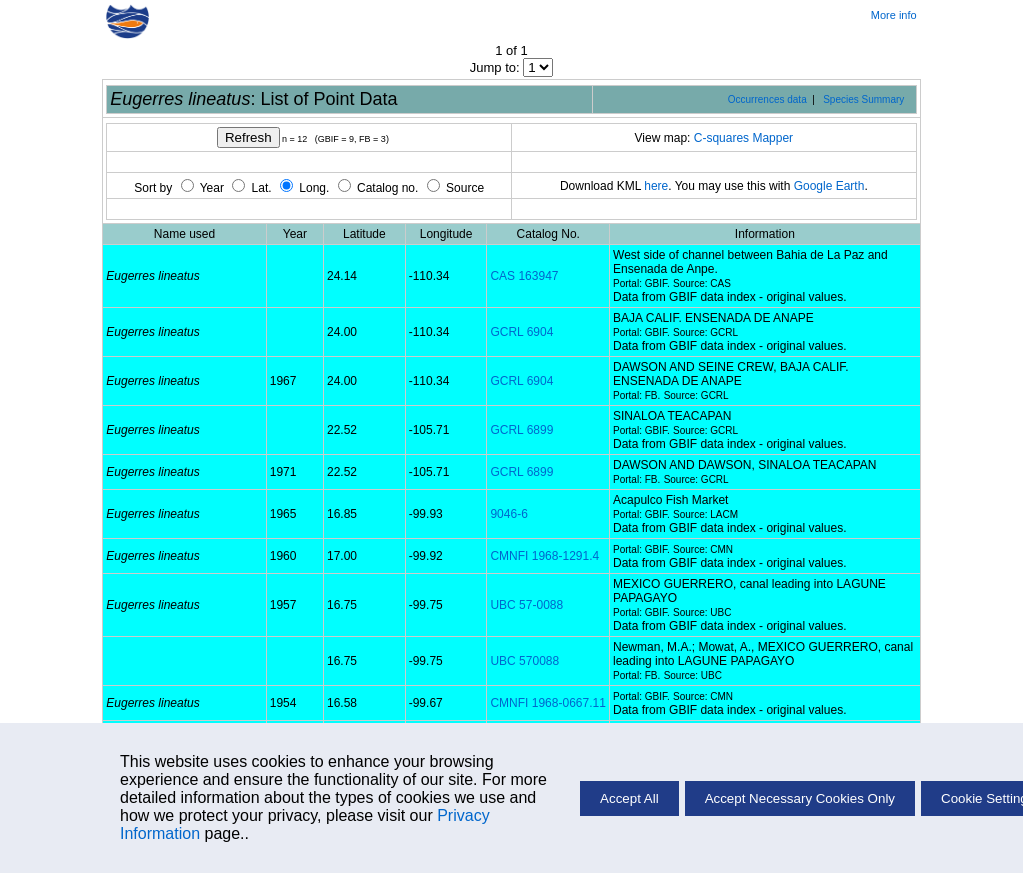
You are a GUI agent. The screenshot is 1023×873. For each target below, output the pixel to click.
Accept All (629, 798)
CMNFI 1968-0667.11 (547, 703)
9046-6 (508, 514)
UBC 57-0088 (526, 605)
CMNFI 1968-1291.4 (544, 556)
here (656, 186)
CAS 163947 (524, 276)
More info (894, 15)
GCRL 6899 (521, 430)
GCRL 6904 (521, 332)
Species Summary (863, 99)
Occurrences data (767, 99)
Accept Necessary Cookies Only (800, 798)
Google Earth (829, 186)
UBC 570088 (524, 661)
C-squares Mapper (743, 138)
